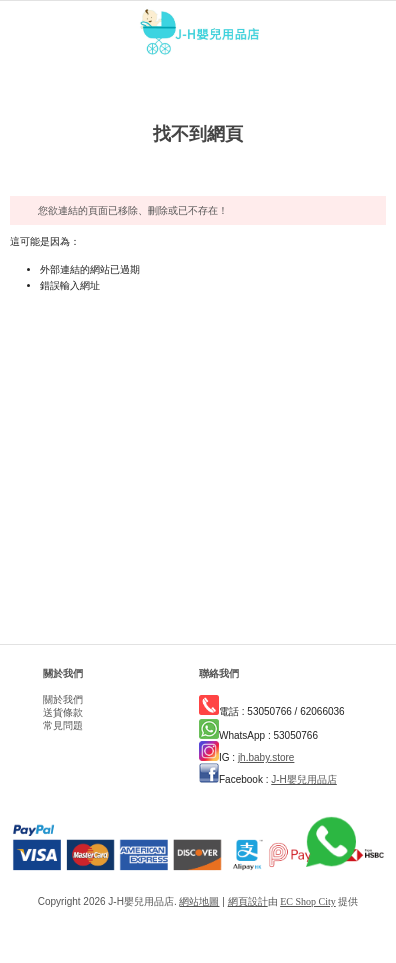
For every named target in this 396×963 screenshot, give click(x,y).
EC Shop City (308, 901)
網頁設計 (248, 901)
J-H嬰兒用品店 (304, 779)
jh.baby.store (266, 757)
